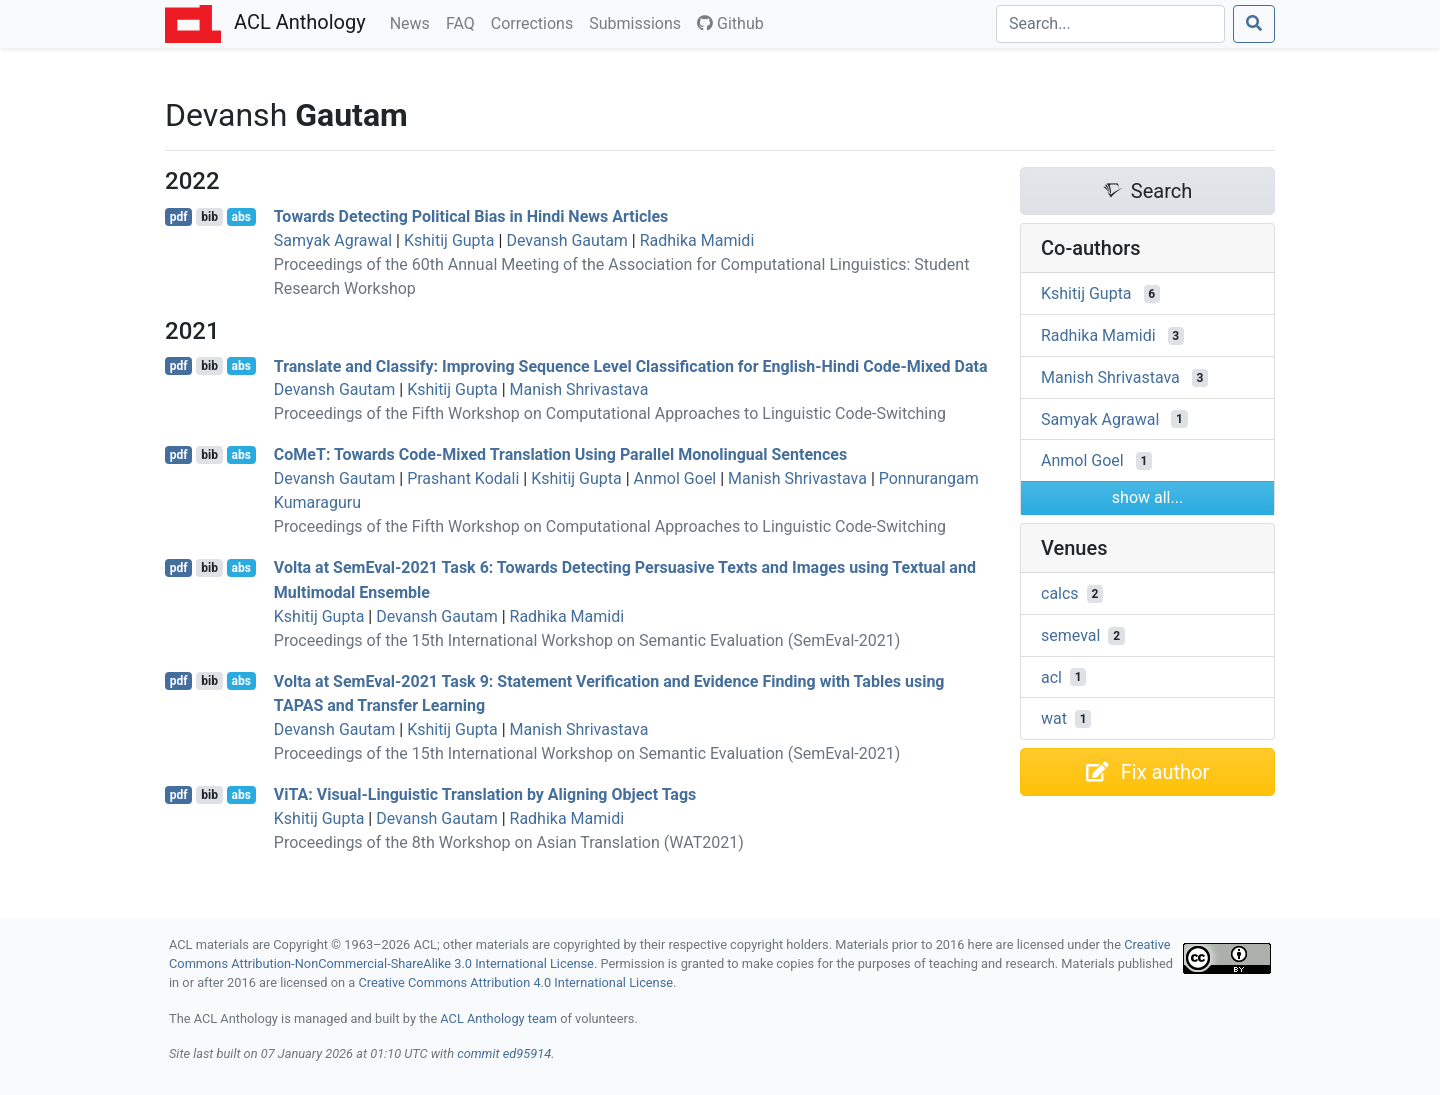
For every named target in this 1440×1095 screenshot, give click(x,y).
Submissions (639, 22)
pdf (179, 217)
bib (209, 217)
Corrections (536, 22)
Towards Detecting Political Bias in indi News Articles (471, 216)
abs (240, 217)
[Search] (1110, 24)
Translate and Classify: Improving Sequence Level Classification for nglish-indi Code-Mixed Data (631, 365)
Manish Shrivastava (579, 389)
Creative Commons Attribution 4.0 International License (515, 982)
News (414, 22)
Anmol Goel (675, 478)
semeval (1070, 635)
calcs (1060, 593)
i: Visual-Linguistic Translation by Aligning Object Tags (485, 794)
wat (1054, 718)
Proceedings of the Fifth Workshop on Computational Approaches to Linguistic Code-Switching (610, 413)
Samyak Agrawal (333, 240)
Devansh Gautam (566, 240)
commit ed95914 (504, 1053)
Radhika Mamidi (697, 240)
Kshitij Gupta (449, 240)
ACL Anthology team (498, 1018)
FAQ (464, 22)
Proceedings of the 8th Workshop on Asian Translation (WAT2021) (509, 842)
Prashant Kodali (463, 478)
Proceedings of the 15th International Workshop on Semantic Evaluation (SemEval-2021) (587, 640)
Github (730, 23)
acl (1051, 676)
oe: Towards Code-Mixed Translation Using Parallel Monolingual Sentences (560, 454)
